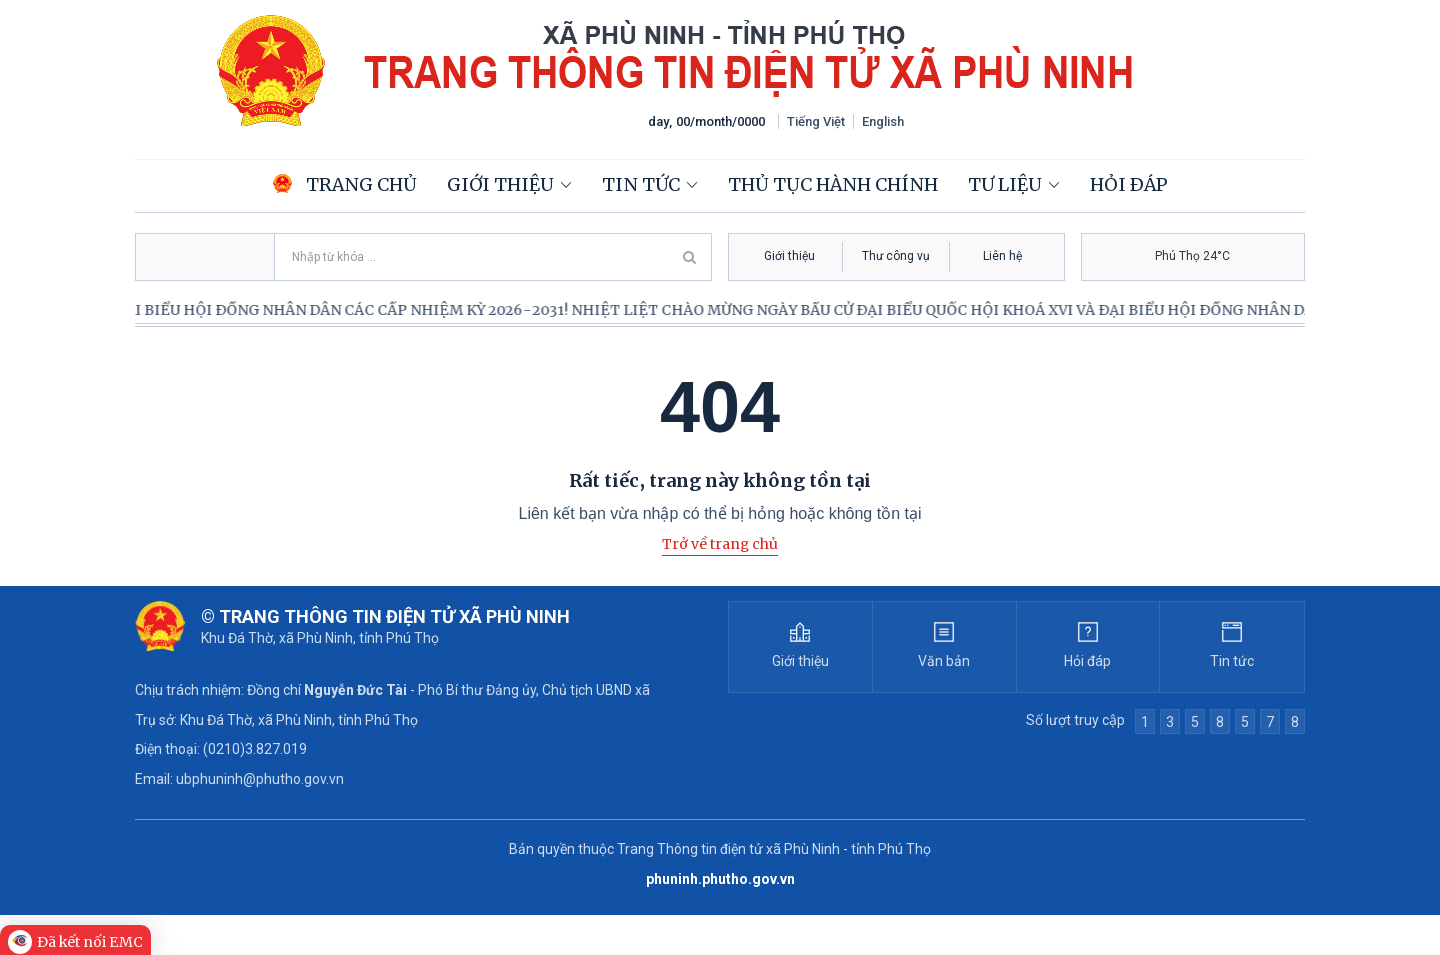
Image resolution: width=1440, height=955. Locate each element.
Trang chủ (345, 184)
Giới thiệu (500, 184)
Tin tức (641, 184)
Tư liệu (1005, 184)
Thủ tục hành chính (833, 184)
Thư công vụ (896, 256)
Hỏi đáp (1129, 184)
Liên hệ (1002, 256)
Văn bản (944, 661)
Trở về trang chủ (720, 544)
